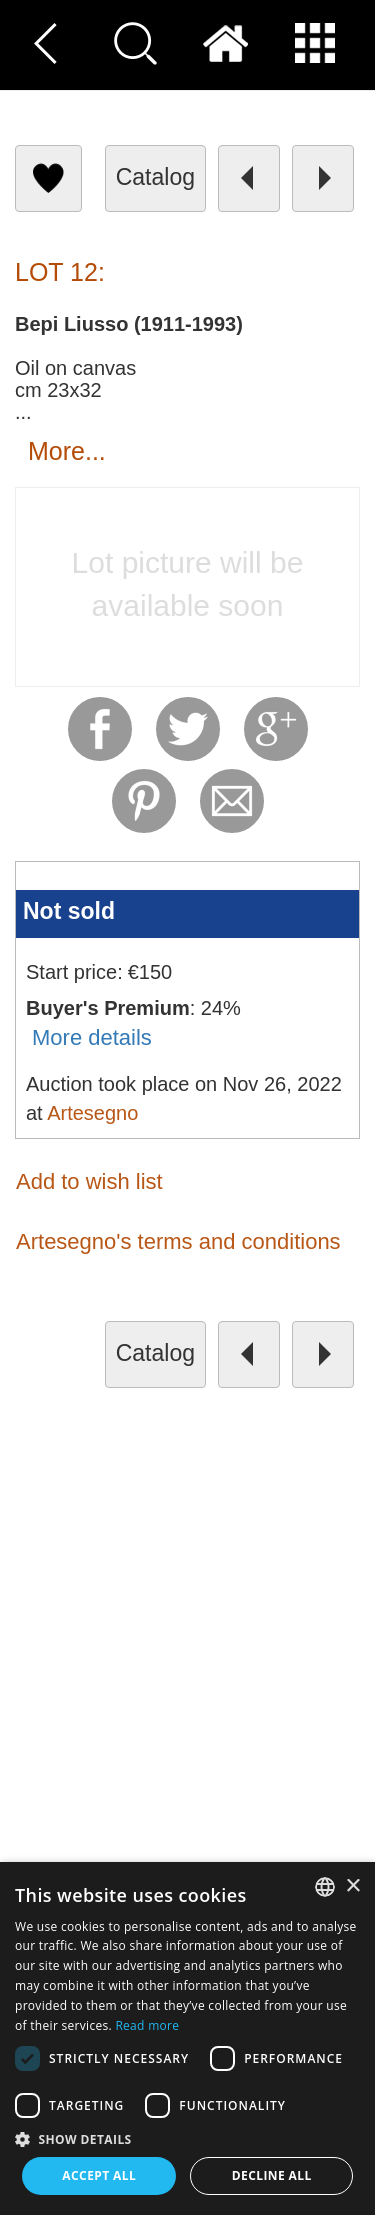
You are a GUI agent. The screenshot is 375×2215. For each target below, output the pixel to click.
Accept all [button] (99, 2175)
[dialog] (187, 2038)
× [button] (352, 1886)
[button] (187, 2138)
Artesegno (92, 1113)
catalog (155, 177)
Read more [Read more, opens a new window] (147, 2025)
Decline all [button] (272, 2175)
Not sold (69, 911)
